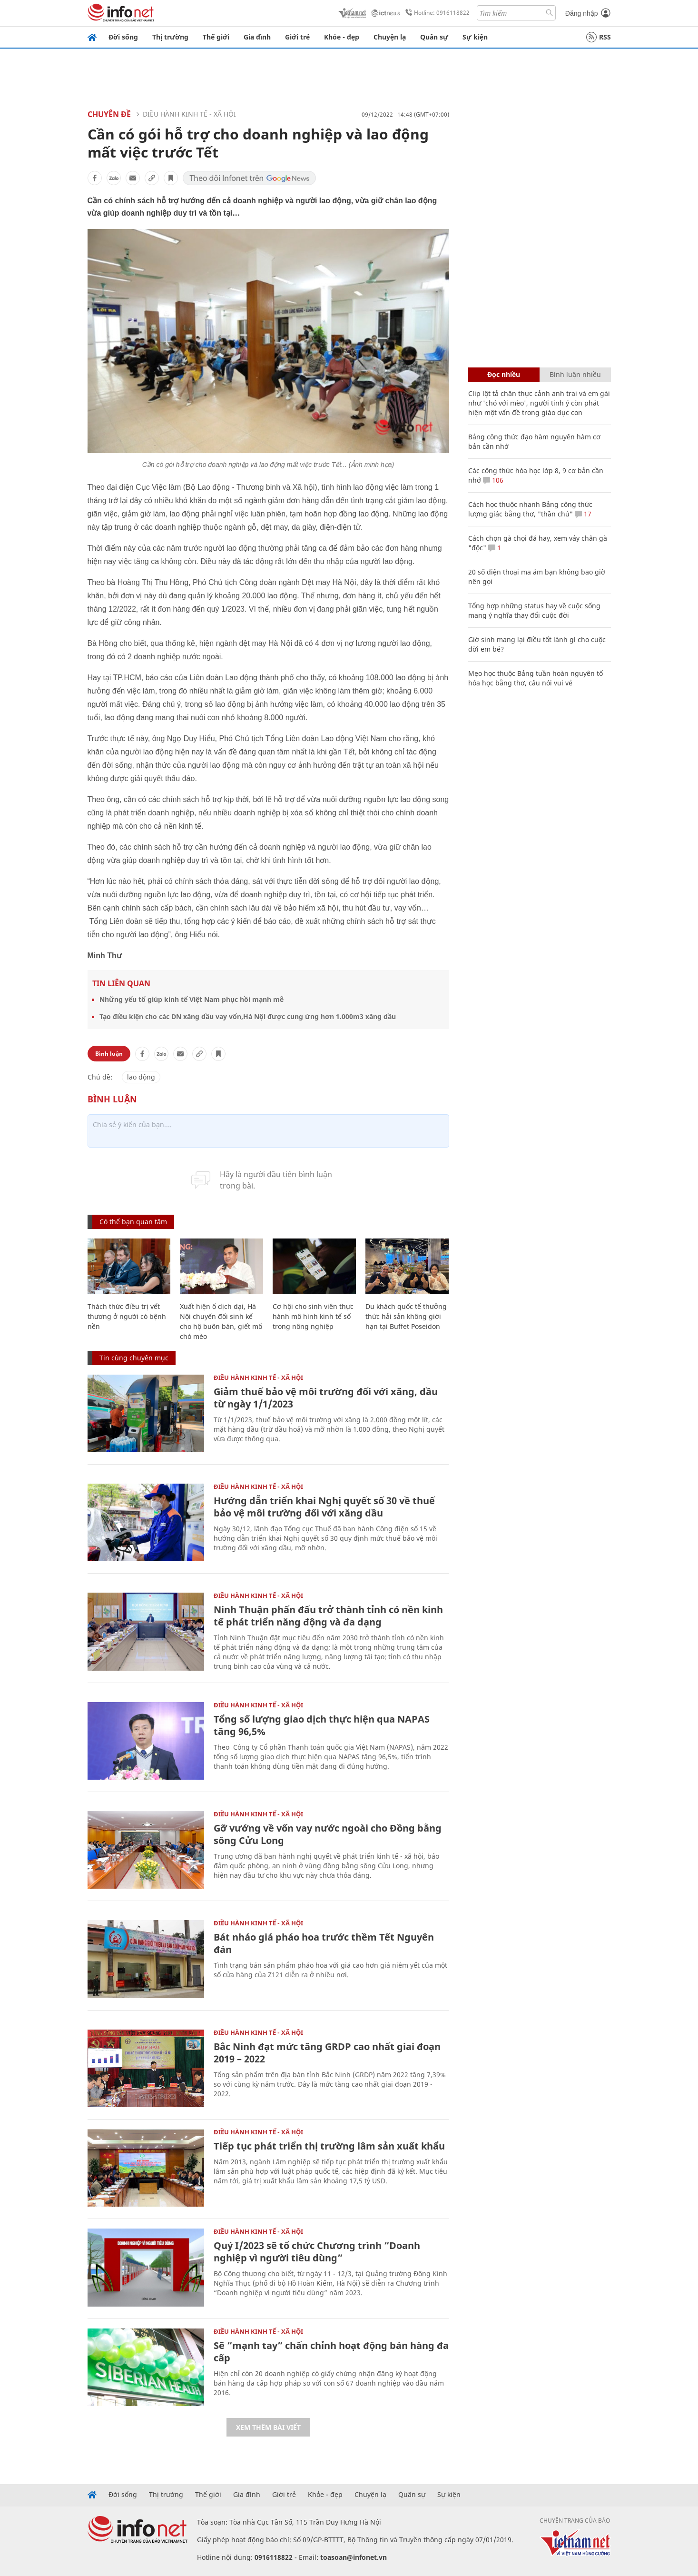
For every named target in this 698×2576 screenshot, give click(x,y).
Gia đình (257, 36)
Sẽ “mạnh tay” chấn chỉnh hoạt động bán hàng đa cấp (331, 2351)
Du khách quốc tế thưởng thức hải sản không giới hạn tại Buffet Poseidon (406, 1316)
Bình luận (109, 1054)
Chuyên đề (109, 114)
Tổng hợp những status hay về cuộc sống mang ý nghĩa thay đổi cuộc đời (534, 610)
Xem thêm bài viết (268, 2427)
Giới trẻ (297, 36)
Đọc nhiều (503, 374)
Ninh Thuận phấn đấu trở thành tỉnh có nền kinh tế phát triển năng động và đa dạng (328, 1615)
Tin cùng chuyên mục (133, 1357)
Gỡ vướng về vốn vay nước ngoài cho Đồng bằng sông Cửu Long (328, 1834)
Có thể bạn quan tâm (133, 1221)
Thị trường (170, 36)
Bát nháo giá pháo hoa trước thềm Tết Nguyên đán (324, 1943)
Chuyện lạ (390, 36)
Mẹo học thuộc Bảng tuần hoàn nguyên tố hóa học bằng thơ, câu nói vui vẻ (535, 678)
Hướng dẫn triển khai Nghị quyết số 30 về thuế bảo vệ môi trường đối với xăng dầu (324, 1506)
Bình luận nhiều (575, 374)
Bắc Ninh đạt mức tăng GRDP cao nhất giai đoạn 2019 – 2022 (327, 2052)
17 (583, 513)
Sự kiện (475, 36)
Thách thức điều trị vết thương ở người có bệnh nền (127, 1316)
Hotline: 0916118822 (436, 12)
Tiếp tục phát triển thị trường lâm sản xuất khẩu (329, 2146)
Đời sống (123, 36)
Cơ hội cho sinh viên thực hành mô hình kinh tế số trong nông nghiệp (313, 1316)
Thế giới (216, 36)
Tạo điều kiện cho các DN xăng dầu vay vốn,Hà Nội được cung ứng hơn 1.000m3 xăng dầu (247, 1016)
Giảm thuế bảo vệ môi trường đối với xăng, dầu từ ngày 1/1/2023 (326, 1397)
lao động (141, 1076)
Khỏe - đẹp (341, 36)
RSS (598, 37)
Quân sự (434, 36)
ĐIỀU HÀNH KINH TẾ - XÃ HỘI (189, 114)
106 (493, 480)
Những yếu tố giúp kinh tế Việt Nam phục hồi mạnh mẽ (191, 999)
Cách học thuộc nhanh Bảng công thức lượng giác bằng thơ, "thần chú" (530, 509)
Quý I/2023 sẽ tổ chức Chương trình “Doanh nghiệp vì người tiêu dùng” (317, 2251)
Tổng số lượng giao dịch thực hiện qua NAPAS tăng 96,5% (322, 1725)
